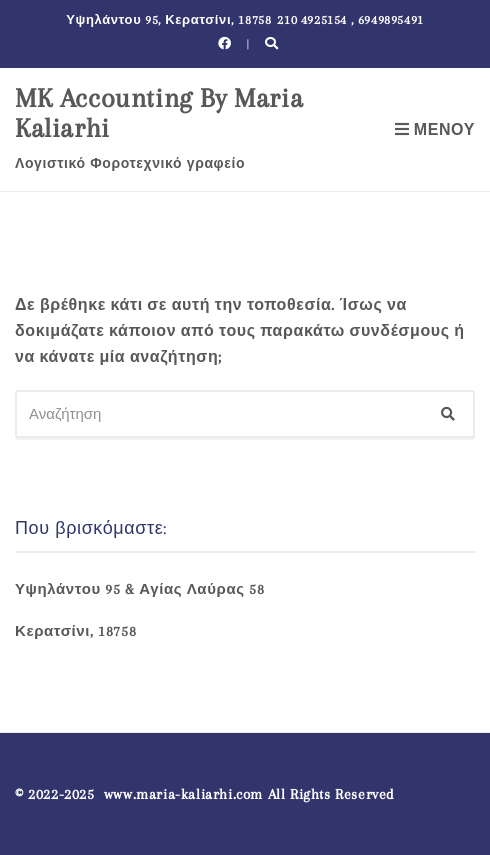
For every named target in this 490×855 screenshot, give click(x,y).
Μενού (435, 130)
